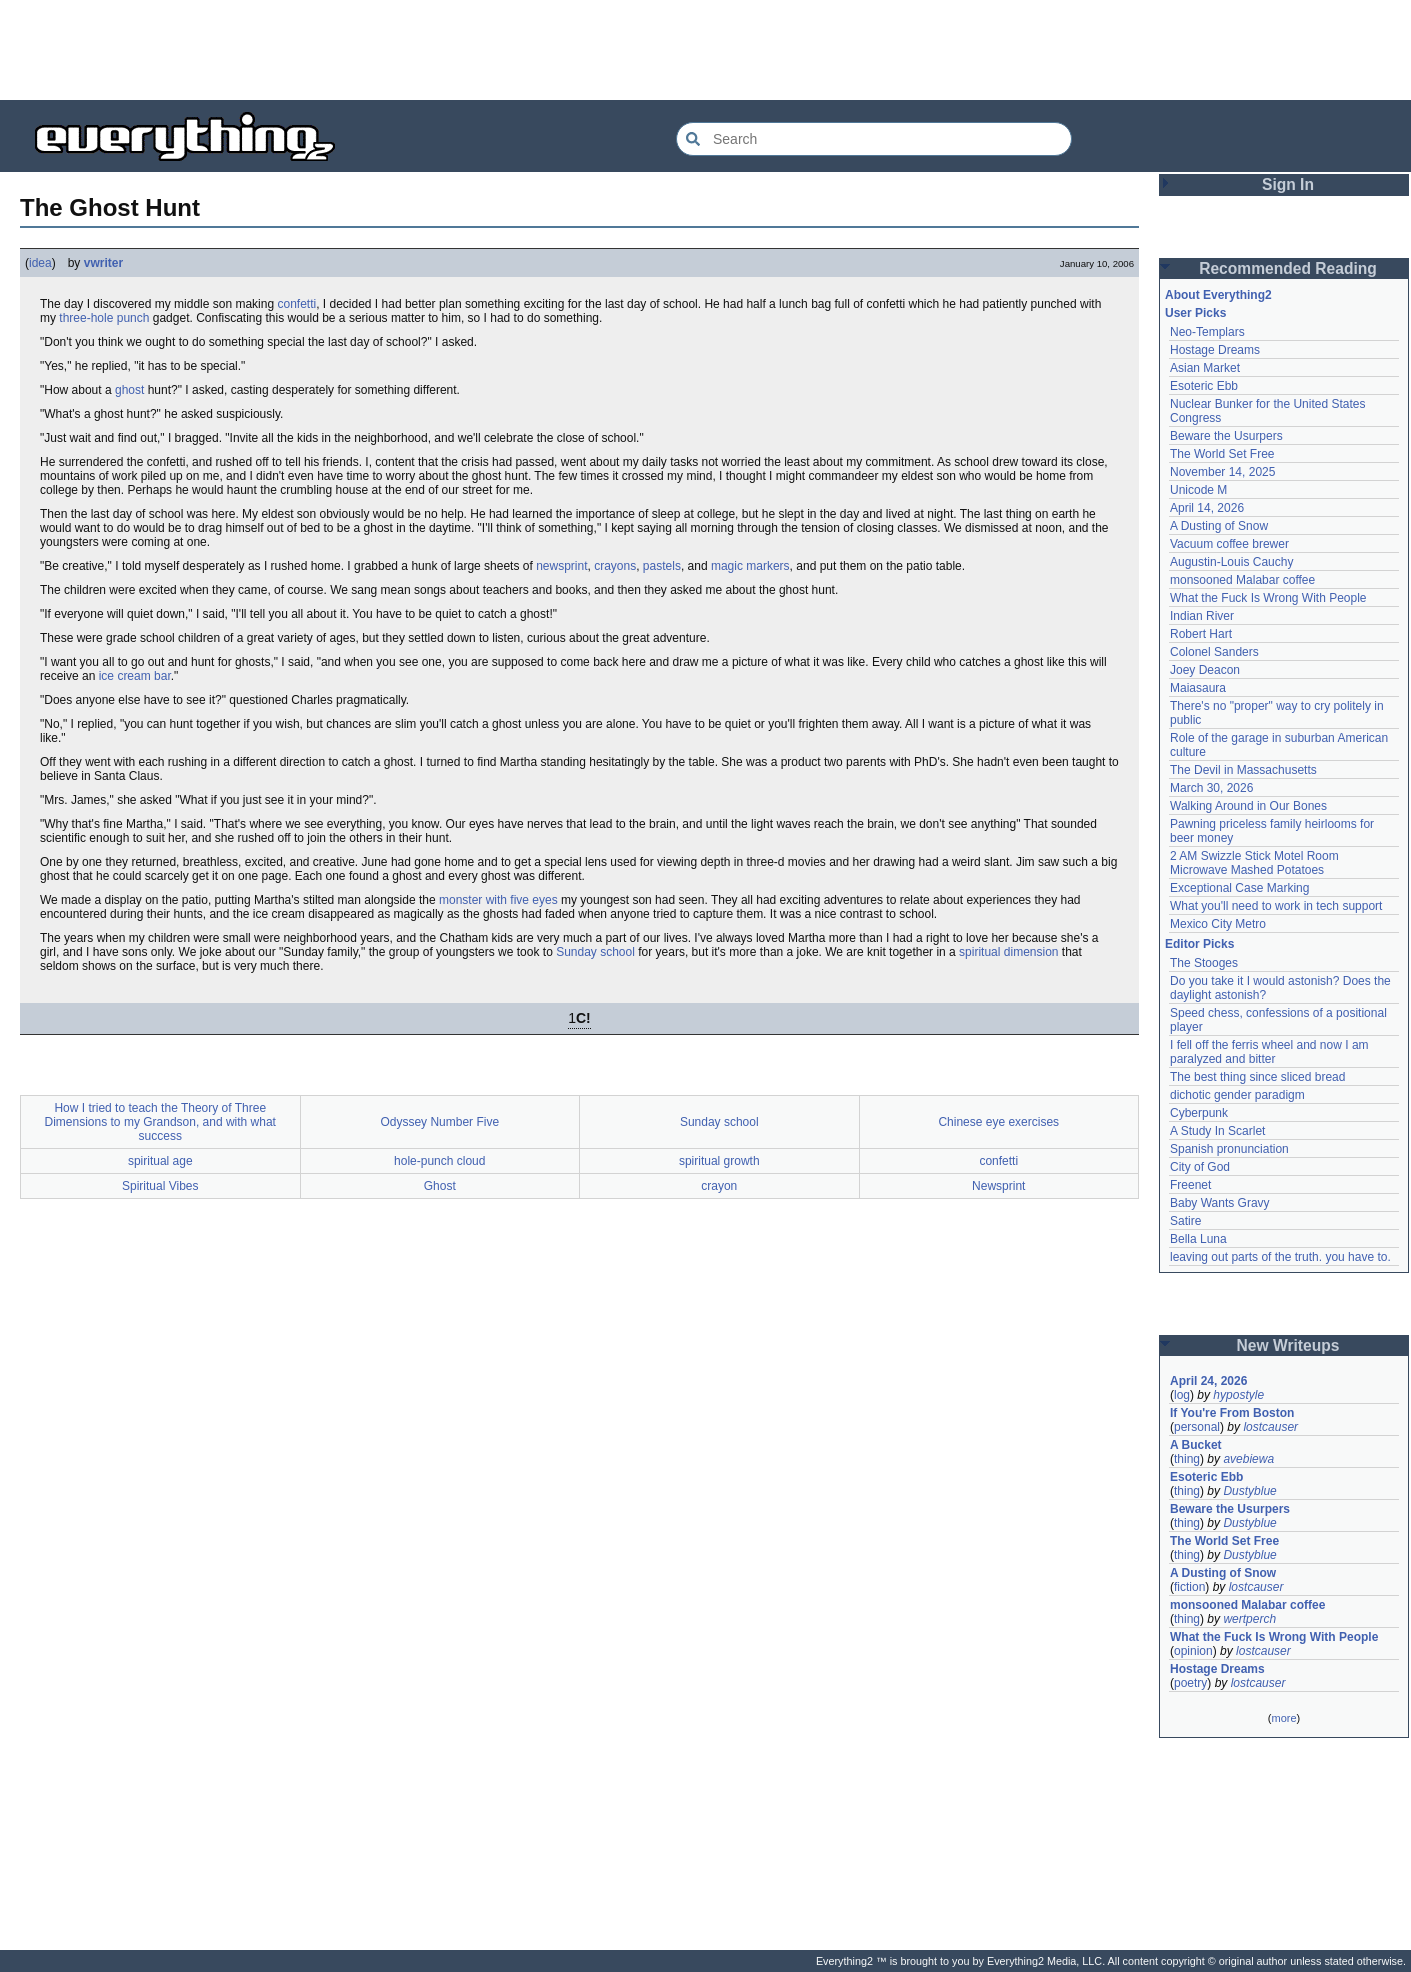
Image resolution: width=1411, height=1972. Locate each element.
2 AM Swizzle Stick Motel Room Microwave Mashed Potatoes (1254, 863)
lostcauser (1270, 1427)
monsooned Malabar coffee (1242, 580)
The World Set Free (1222, 454)
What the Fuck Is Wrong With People (1268, 598)
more (1283, 1718)
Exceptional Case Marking (1239, 888)
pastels (662, 566)
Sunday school (595, 952)
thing (1187, 1459)
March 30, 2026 (1211, 788)
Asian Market (1205, 368)
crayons (615, 566)
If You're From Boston (1232, 1413)
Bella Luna (1198, 1239)
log (1182, 1395)
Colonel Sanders (1214, 652)
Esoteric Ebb (1204, 386)
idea (40, 263)
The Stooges (1204, 963)
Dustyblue (1249, 1491)
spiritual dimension (1008, 952)
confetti (296, 304)
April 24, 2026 (1208, 1381)
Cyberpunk (1199, 1113)
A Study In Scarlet (1217, 1131)
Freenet (1190, 1185)
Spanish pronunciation (1229, 1149)
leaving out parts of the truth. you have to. (1280, 1257)
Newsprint (998, 1186)
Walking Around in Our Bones (1248, 806)
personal (1197, 1427)
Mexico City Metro (1218, 924)
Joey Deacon (1205, 670)
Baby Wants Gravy (1220, 1203)
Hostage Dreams (1215, 350)
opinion (1193, 1651)
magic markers (750, 566)
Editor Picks (1199, 944)
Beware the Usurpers (1226, 436)
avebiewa (1248, 1459)
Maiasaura (1198, 688)
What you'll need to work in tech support (1276, 906)
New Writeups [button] (1288, 1345)
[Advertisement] (706, 50)
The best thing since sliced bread (1257, 1077)
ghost (129, 390)
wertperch (1249, 1619)
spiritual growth (719, 1161)
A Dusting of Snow (1219, 526)
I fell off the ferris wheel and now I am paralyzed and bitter (1269, 1052)
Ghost (440, 1186)
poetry (1190, 1683)
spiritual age (160, 1161)
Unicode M (1198, 490)
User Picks (1195, 313)
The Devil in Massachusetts (1243, 770)
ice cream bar (135, 676)
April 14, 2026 (1207, 508)
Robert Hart (1201, 634)
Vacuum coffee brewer (1229, 544)
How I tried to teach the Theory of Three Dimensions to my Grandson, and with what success (160, 1122)
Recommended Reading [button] (1288, 268)
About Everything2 (1218, 295)
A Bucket (1196, 1445)
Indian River (1202, 616)
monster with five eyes (498, 900)
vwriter (103, 263)
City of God (1200, 1167)
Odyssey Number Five (439, 1122)
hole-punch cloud (439, 1161)
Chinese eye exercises (998, 1122)
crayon (719, 1186)
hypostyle (1238, 1395)
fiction (1189, 1587)
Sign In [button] (1288, 184)
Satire (1185, 1221)
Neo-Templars (1207, 332)
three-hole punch (104, 318)
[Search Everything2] (874, 139)
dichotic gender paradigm (1237, 1095)
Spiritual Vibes (160, 1186)
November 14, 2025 (1222, 472)
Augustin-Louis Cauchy (1231, 562)
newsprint (561, 566)
